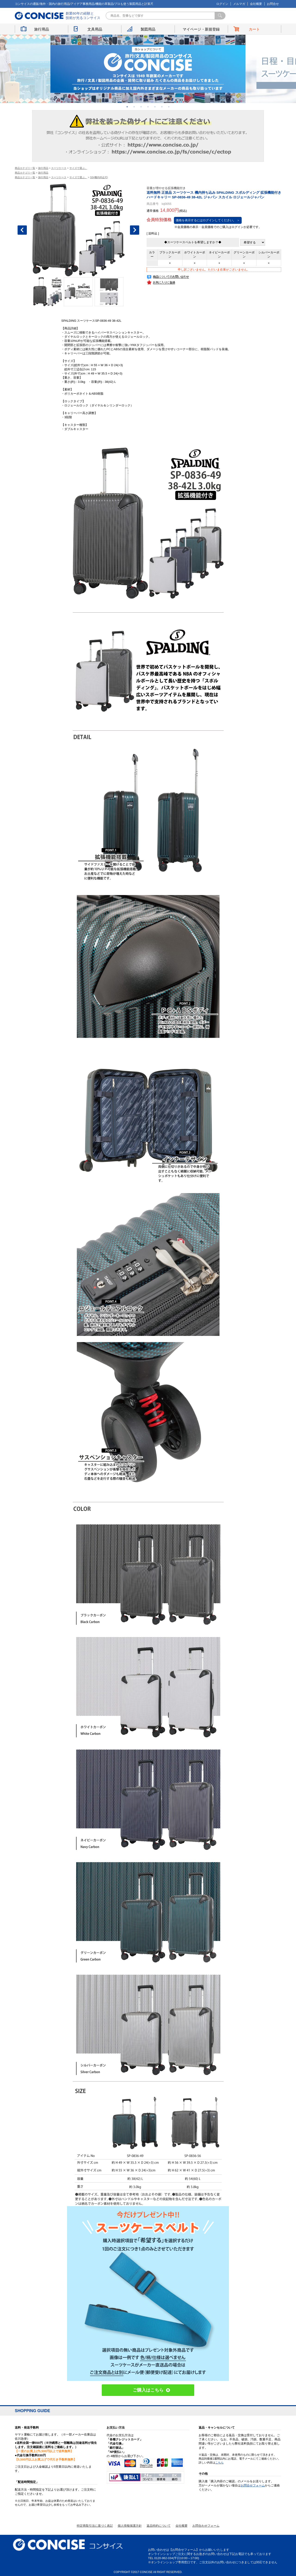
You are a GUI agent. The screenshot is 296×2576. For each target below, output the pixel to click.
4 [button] (148, 106)
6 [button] (162, 106)
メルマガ (239, 4)
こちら (219, 2462)
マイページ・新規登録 (201, 29)
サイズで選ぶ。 (78, 168)
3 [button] (141, 106)
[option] (148, 69)
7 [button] (168, 106)
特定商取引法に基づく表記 (95, 2525)
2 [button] (134, 106)
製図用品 (148, 29)
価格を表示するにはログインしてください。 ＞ (208, 220)
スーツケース (58, 168)
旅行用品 (41, 29)
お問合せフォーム (253, 2485)
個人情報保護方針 (130, 2525)
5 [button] (155, 106)
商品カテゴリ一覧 (25, 168)
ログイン (222, 4)
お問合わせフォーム (205, 2525)
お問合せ (273, 4)
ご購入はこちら (148, 2390)
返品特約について (159, 2525)
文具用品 (94, 29)
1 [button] (127, 106)
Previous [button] (22, 230)
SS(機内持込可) (99, 177)
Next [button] (134, 230)
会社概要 (256, 4)
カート (254, 29)
